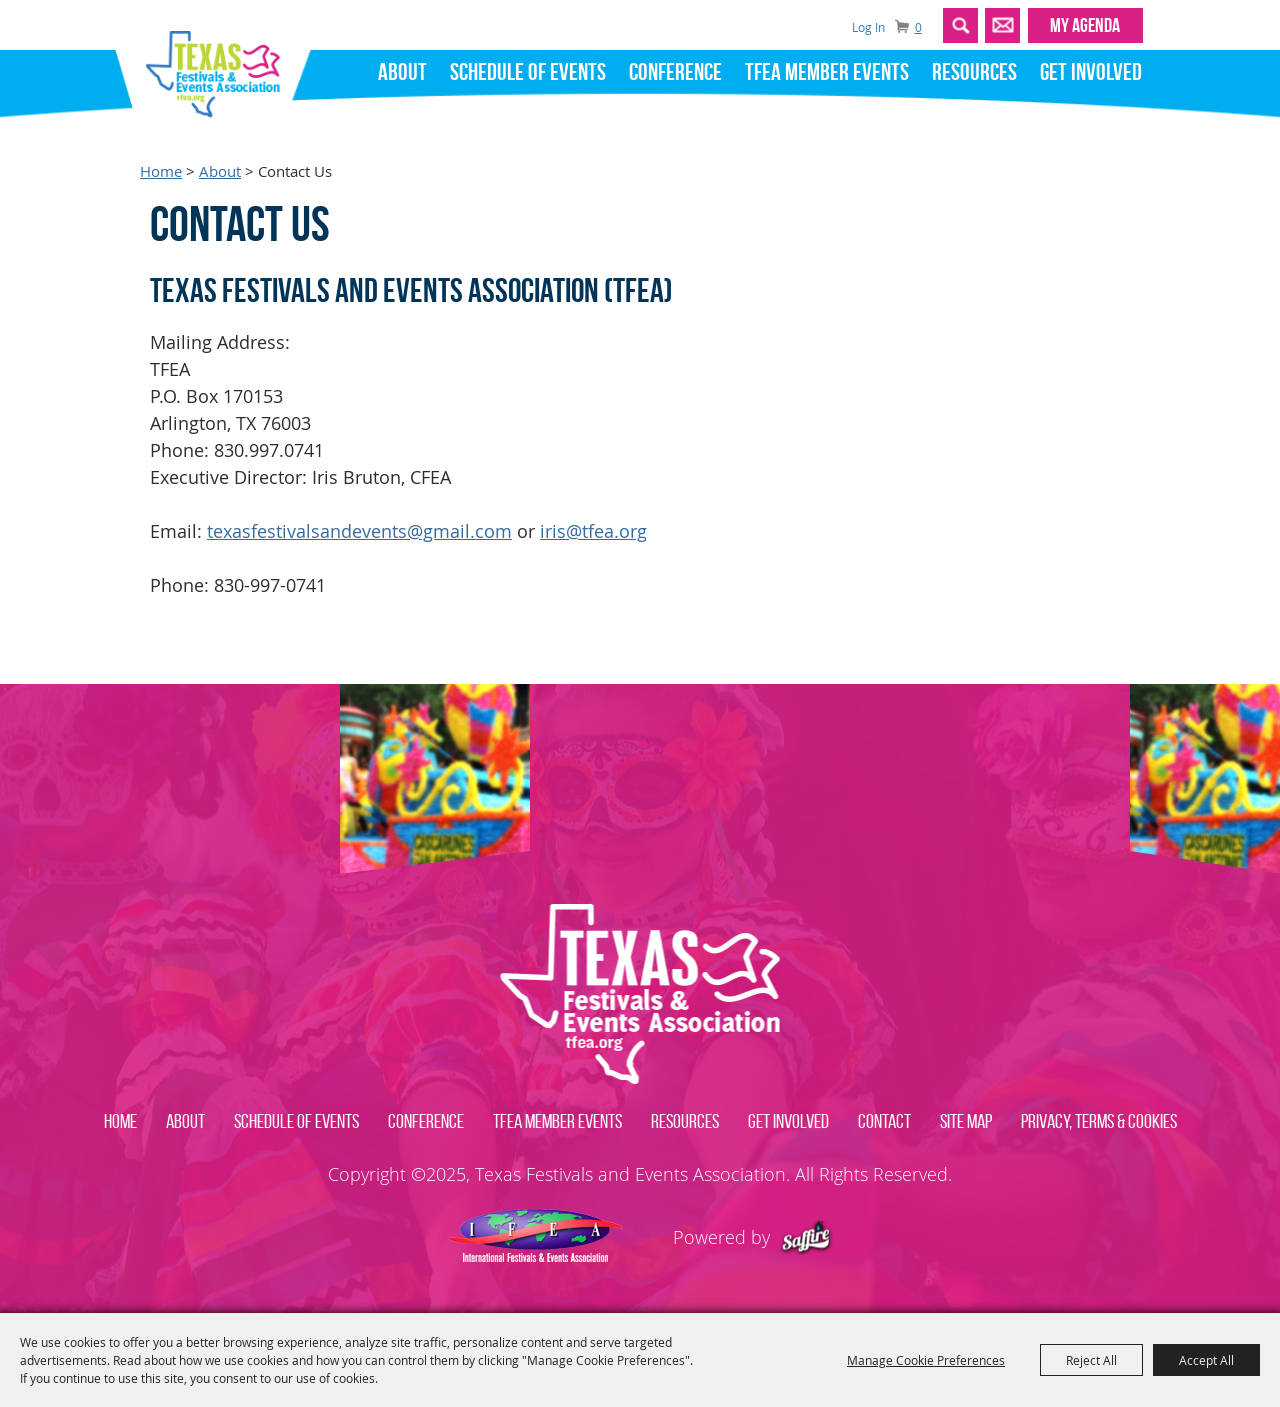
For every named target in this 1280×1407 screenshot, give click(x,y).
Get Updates (1002, 25)
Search (960, 25)
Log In (868, 27)
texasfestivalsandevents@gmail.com (359, 531)
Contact (884, 1121)
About (402, 72)
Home (161, 171)
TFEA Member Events (827, 72)
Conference (675, 72)
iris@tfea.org (593, 531)
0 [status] (918, 27)
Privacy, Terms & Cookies (1099, 1121)
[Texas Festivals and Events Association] (221, 68)
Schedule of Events (528, 72)
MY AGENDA (1085, 25)
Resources (974, 72)
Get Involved (1091, 72)
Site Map (966, 1121)
